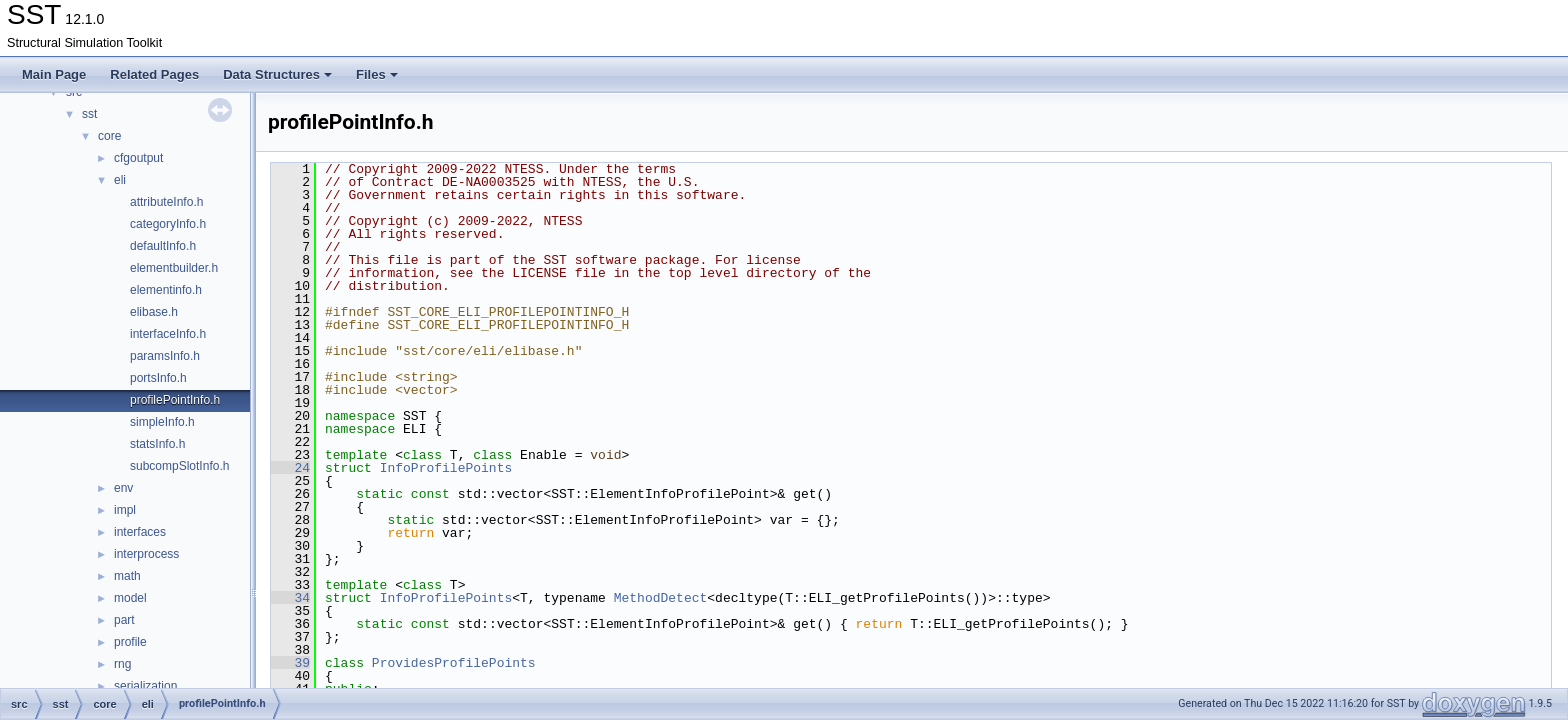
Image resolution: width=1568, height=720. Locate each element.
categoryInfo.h (168, 224)
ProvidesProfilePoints (454, 663)
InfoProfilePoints (446, 468)
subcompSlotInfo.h (179, 466)
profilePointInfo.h (175, 400)
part (124, 620)
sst (89, 114)
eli (120, 180)
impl (125, 510)
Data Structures (277, 74)
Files (377, 74)
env (123, 488)
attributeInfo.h (166, 202)
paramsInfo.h (165, 356)
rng (122, 664)
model (130, 598)
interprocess (146, 554)
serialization (145, 686)
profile (130, 642)
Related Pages (154, 74)
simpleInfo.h (162, 422)
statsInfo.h (157, 444)
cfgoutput (138, 158)
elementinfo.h (166, 290)
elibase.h (154, 312)
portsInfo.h (158, 378)
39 (290, 663)
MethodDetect (661, 598)
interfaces (140, 532)
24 (290, 468)
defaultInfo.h (163, 246)
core (109, 136)
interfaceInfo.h (168, 334)
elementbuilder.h (174, 268)
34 (290, 598)
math (127, 576)
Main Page (54, 74)
